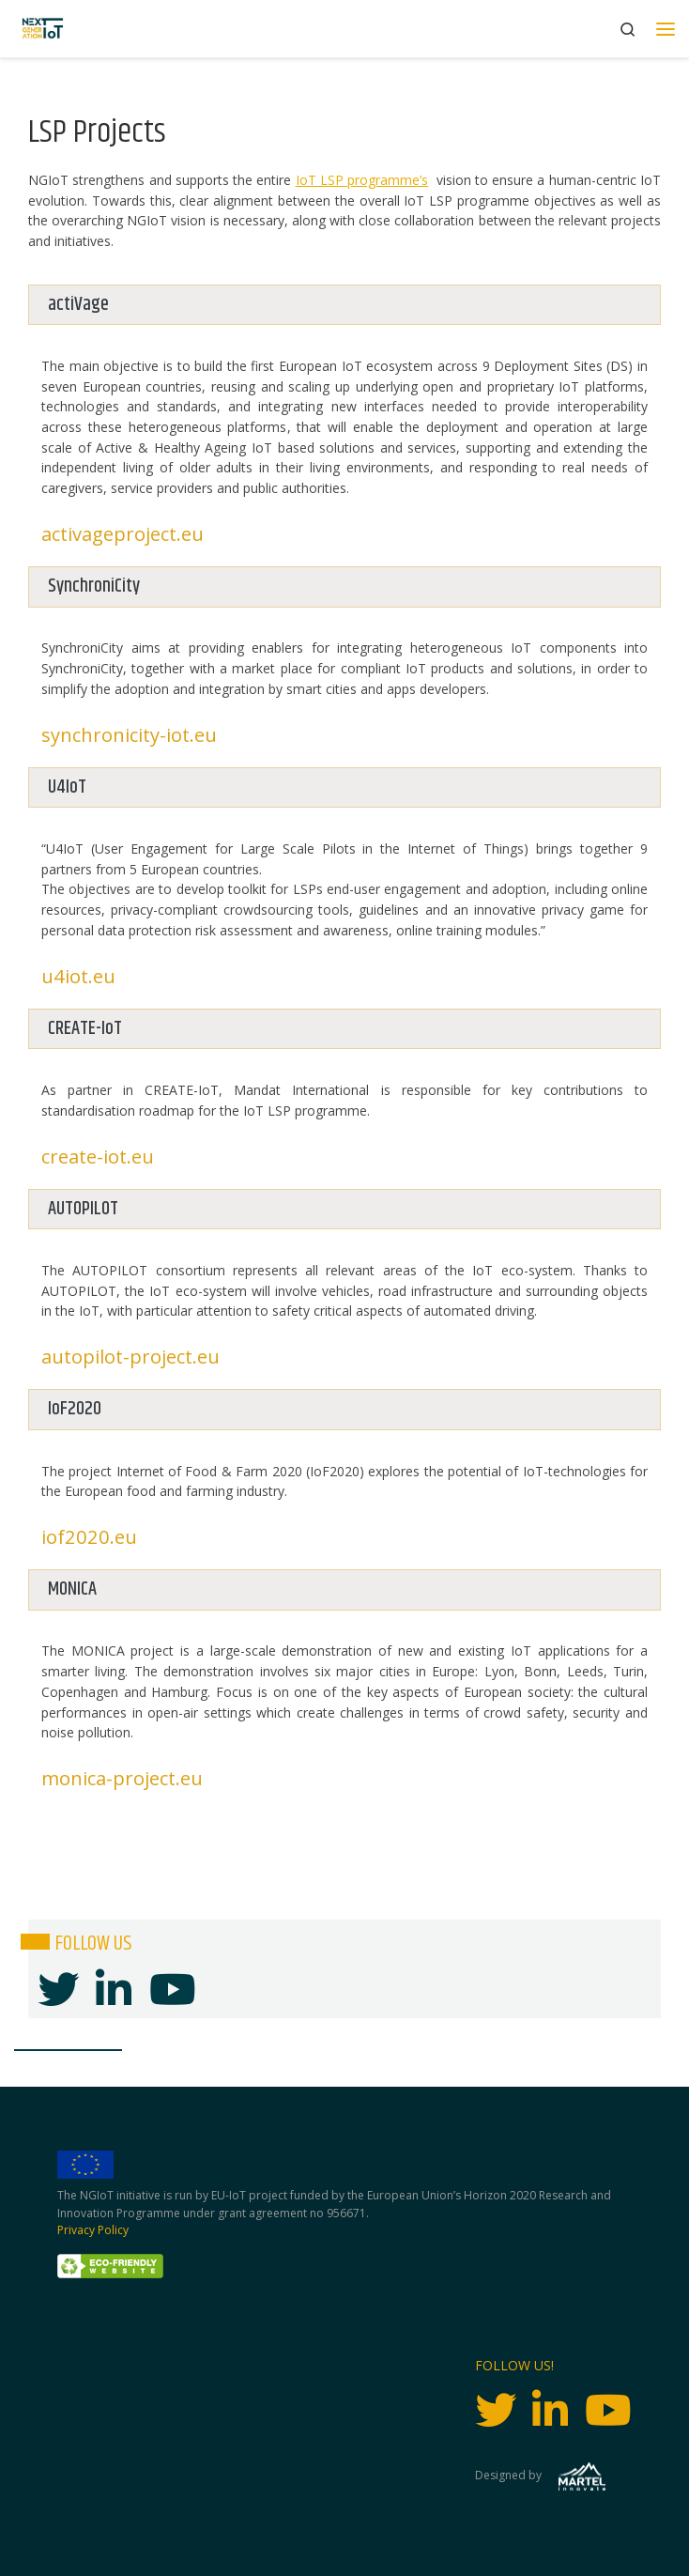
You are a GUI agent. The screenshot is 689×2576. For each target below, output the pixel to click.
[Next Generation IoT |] (42, 28)
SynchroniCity (94, 586)
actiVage (78, 304)
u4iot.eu (78, 976)
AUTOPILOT (83, 1209)
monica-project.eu (122, 1778)
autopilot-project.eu (130, 1356)
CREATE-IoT (85, 1028)
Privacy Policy (93, 2230)
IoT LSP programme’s (362, 180)
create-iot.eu (97, 1156)
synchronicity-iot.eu (129, 734)
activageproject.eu (122, 533)
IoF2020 (74, 1409)
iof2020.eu (89, 1536)
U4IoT (67, 787)
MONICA (72, 1589)
